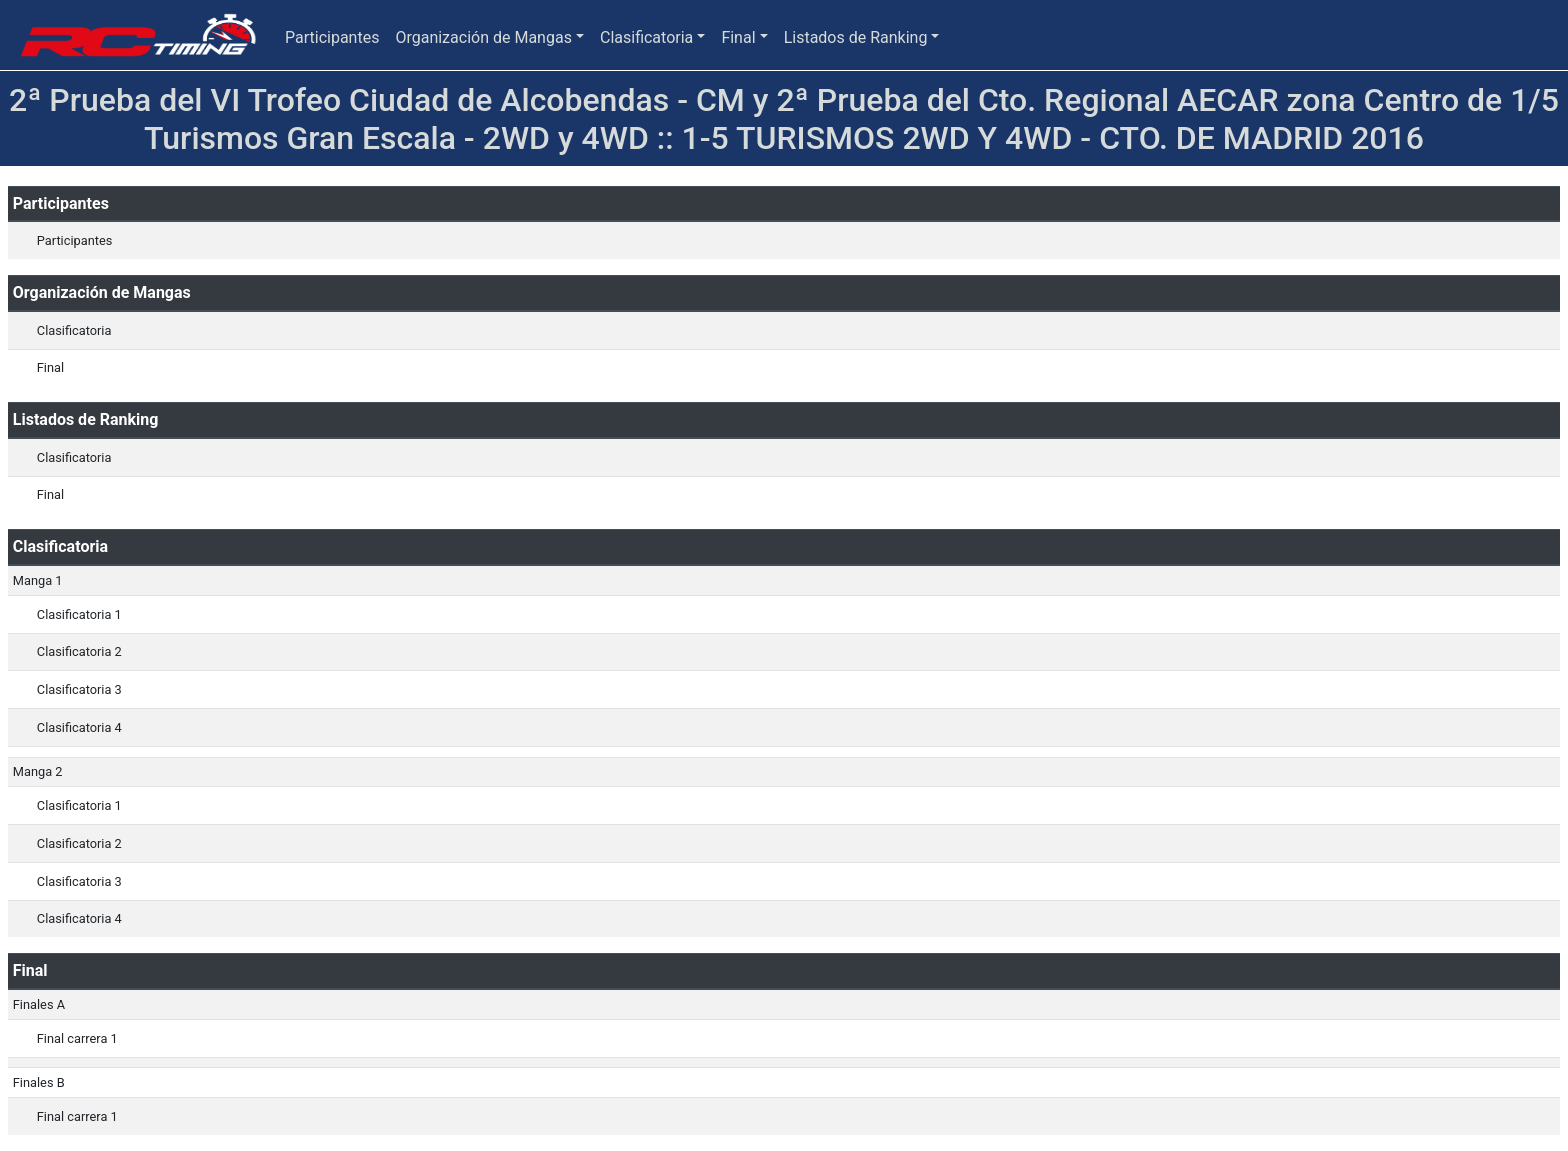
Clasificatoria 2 (79, 651)
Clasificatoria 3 (79, 689)
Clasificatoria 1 (79, 614)
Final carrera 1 (77, 1038)
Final (738, 37)
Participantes (332, 37)
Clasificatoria (646, 37)
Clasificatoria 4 (79, 727)
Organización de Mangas (483, 37)
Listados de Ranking (856, 37)
